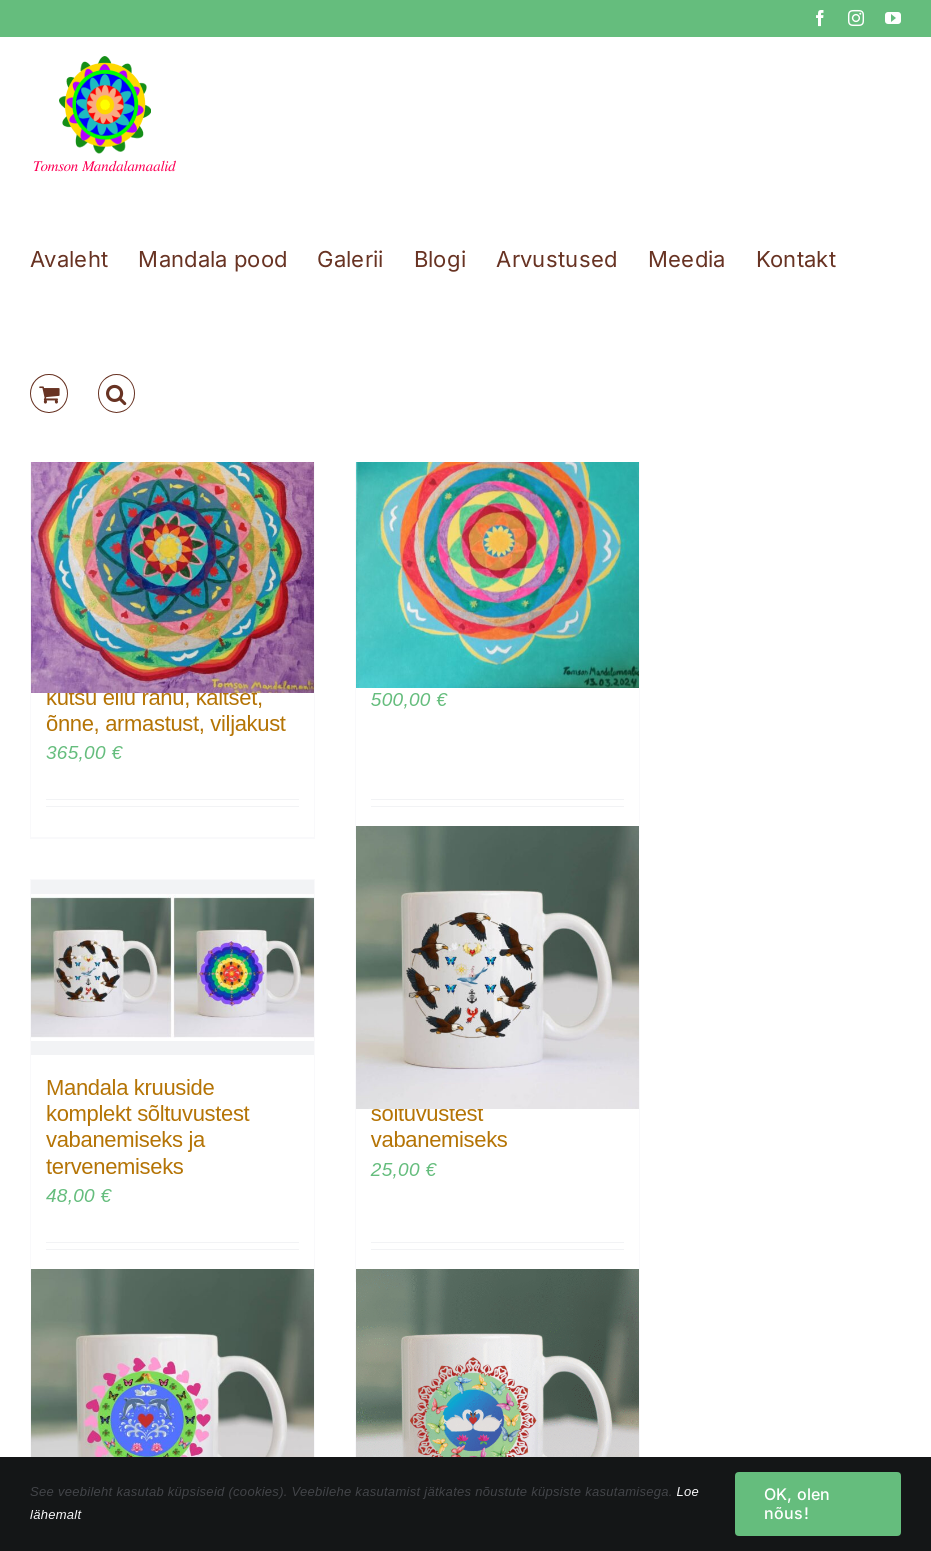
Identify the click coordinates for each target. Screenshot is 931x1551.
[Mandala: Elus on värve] (497, 550)
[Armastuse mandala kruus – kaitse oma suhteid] (172, 1410)
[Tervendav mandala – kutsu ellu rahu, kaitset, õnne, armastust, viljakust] (172, 550)
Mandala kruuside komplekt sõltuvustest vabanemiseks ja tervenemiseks (147, 1127)
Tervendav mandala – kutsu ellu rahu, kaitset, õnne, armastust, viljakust (166, 697)
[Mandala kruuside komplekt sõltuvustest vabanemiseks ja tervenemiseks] (172, 967)
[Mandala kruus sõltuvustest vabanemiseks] (497, 967)
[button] (117, 393)
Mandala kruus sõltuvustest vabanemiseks (441, 1114)
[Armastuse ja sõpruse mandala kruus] (497, 1410)
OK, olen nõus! (797, 1503)
